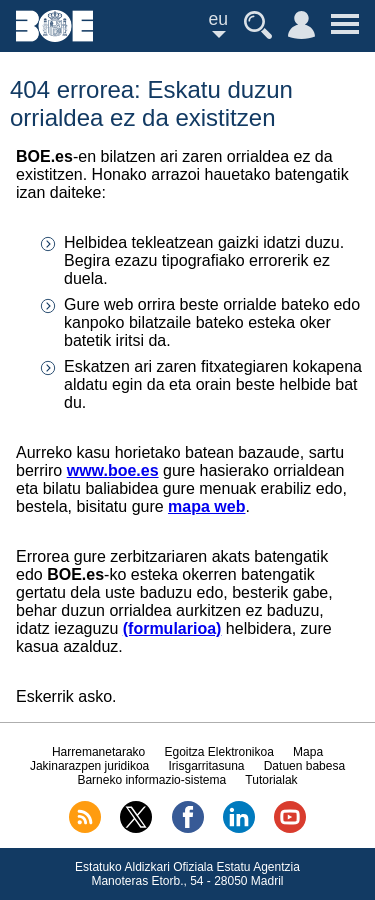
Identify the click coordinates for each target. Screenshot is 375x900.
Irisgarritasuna (206, 766)
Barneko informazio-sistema (151, 780)
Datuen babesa (304, 766)
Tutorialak (271, 780)
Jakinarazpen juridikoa (89, 766)
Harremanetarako (98, 752)
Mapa (308, 752)
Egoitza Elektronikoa (218, 752)
